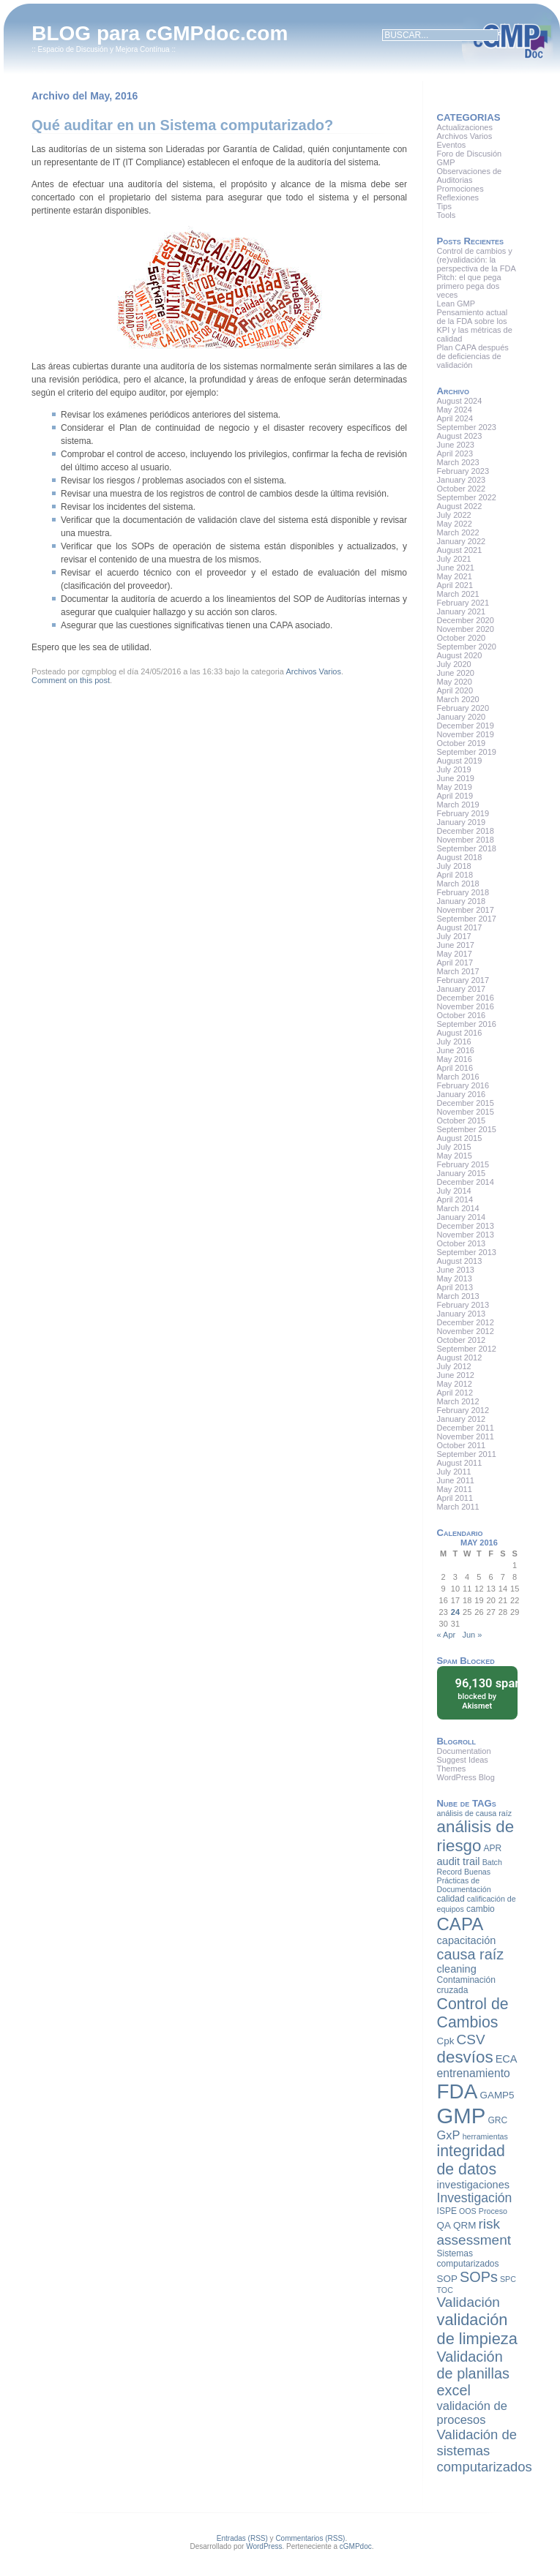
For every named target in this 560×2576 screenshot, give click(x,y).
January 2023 (461, 479)
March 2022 (458, 532)
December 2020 (465, 620)
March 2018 (458, 883)
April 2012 (455, 1392)
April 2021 (455, 585)
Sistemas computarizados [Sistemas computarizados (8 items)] (468, 2258)
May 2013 (454, 1278)
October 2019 (461, 743)
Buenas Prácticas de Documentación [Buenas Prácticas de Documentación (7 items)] (464, 1880)
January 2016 (461, 1094)
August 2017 (459, 927)
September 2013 (466, 1252)
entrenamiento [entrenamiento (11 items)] (473, 2073)
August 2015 (459, 1138)
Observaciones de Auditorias (469, 175)
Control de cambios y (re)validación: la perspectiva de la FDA (476, 259)
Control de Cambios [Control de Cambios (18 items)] (473, 2013)
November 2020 (465, 629)
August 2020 (459, 655)
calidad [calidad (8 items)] (451, 1899)
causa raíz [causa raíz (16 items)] (470, 1954)
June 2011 (455, 1480)
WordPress (264, 2546)
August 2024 (459, 400)
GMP (446, 162)
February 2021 (463, 602)
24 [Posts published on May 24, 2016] (455, 1612)
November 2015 (465, 1111)
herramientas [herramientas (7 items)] (485, 2136)
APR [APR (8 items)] (493, 1848)
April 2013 (455, 1287)
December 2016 (465, 997)
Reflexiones (458, 197)
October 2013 (461, 1243)
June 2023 (455, 444)
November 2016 (465, 1006)
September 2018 (466, 848)
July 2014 (454, 1190)
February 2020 (463, 708)
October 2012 (461, 1340)
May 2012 (454, 1383)
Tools (446, 215)
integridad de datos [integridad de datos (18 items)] (471, 2160)
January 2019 (461, 822)
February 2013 (463, 1304)
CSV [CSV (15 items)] (471, 2039)
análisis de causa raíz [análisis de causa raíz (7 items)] (474, 1813)
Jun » (472, 1634)
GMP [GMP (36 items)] (461, 2116)
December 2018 (465, 830)
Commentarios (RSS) (310, 2538)
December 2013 (465, 1225)
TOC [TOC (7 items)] (445, 2290)
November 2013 (465, 1234)
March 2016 (458, 1076)
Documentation (464, 1751)
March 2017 (458, 971)
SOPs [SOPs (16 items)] (479, 2277)
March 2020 (458, 699)
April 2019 (455, 795)
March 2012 (458, 1401)
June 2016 (455, 1050)
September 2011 (466, 1454)
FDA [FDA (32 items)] (457, 2091)
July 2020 (454, 664)
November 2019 (465, 734)
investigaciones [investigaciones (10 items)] (473, 2185)
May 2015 (454, 1155)
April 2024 (455, 418)
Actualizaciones (465, 127)
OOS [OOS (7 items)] (468, 2211)
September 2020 (466, 646)
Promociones (460, 188)
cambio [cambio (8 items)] (480, 1909)
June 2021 (455, 567)
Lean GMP (456, 303)
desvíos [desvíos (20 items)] (465, 2057)
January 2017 (461, 988)
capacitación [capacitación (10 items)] (466, 1940)
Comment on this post (70, 680)
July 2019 (454, 769)
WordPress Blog (466, 1777)
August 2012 (459, 1357)
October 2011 (461, 1445)
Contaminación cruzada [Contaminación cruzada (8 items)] (466, 1985)
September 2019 (466, 751)
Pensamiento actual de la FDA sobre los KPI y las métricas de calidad (474, 325)
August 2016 (459, 1032)
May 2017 (454, 953)
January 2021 (461, 611)
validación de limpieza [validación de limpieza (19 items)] (477, 2329)
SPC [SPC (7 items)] (508, 2279)
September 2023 (466, 427)
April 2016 (455, 1067)
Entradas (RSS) (242, 2538)
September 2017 (466, 918)
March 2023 (458, 462)
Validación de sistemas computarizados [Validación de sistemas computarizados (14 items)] (484, 2450)
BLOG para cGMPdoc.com (159, 33)
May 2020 (454, 681)
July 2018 (454, 866)
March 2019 (458, 804)
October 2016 (461, 1015)
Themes (451, 1768)
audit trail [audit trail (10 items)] (458, 1861)
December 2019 (465, 725)
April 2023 (455, 453)
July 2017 (454, 936)
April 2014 (455, 1199)
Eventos (451, 144)
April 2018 (455, 874)
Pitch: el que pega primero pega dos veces (469, 286)
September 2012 (466, 1348)
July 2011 (454, 1471)
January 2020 (461, 716)
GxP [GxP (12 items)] (448, 2135)
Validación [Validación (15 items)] (468, 2302)
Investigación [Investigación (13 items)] (474, 2198)
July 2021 (454, 558)
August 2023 (459, 436)
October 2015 (461, 1120)
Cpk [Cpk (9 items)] (446, 2040)
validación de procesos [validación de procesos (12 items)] (472, 2412)
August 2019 (459, 760)
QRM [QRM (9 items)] (464, 2225)
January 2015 (461, 1173)
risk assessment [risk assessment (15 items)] (474, 2232)
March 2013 (458, 1296)
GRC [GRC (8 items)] (497, 2120)
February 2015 (463, 1164)
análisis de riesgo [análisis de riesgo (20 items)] (476, 1836)
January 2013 (461, 1313)
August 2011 (459, 1462)
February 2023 (463, 471)
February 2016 (463, 1085)
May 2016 (454, 1059)
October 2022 (461, 488)
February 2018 (463, 892)
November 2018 (465, 839)
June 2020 (455, 673)
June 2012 (455, 1375)
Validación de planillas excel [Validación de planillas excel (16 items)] (473, 2373)
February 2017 (463, 980)
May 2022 (454, 523)
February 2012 (463, 1410)
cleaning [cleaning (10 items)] (457, 1969)
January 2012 (461, 1419)
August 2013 (459, 1261)
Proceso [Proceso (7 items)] (493, 2211)
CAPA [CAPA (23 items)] (460, 1924)
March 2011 (458, 1506)
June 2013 (455, 1269)
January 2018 (461, 901)
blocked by (482, 1693)
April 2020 (455, 690)
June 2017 (455, 945)
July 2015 (454, 1146)
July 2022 (454, 515)
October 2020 (461, 637)
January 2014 (461, 1217)
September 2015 (466, 1129)
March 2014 (458, 1208)
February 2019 (463, 813)
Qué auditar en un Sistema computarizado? (182, 125)
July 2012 (454, 1366)
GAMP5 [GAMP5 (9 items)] (496, 2095)
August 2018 (459, 857)
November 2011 (465, 1436)
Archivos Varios (313, 671)
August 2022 (459, 506)
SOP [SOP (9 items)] (447, 2278)
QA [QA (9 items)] (444, 2225)
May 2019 (454, 787)
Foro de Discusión (469, 153)
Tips (444, 206)
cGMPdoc (356, 2546)
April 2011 (455, 1498)
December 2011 (465, 1427)
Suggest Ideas (462, 1759)
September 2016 (466, 1024)
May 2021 (454, 576)
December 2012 (465, 1322)
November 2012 (465, 1331)
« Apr (446, 1634)
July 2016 (454, 1041)
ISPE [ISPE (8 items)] (447, 2211)
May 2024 (454, 409)
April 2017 (455, 962)
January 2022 (461, 541)
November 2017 (465, 909)
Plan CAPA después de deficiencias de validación (473, 356)
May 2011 (454, 1489)
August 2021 (459, 550)
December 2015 (465, 1103)
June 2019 (455, 778)
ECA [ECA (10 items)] (507, 2059)
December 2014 (465, 1182)
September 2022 (466, 497)
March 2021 (458, 594)
